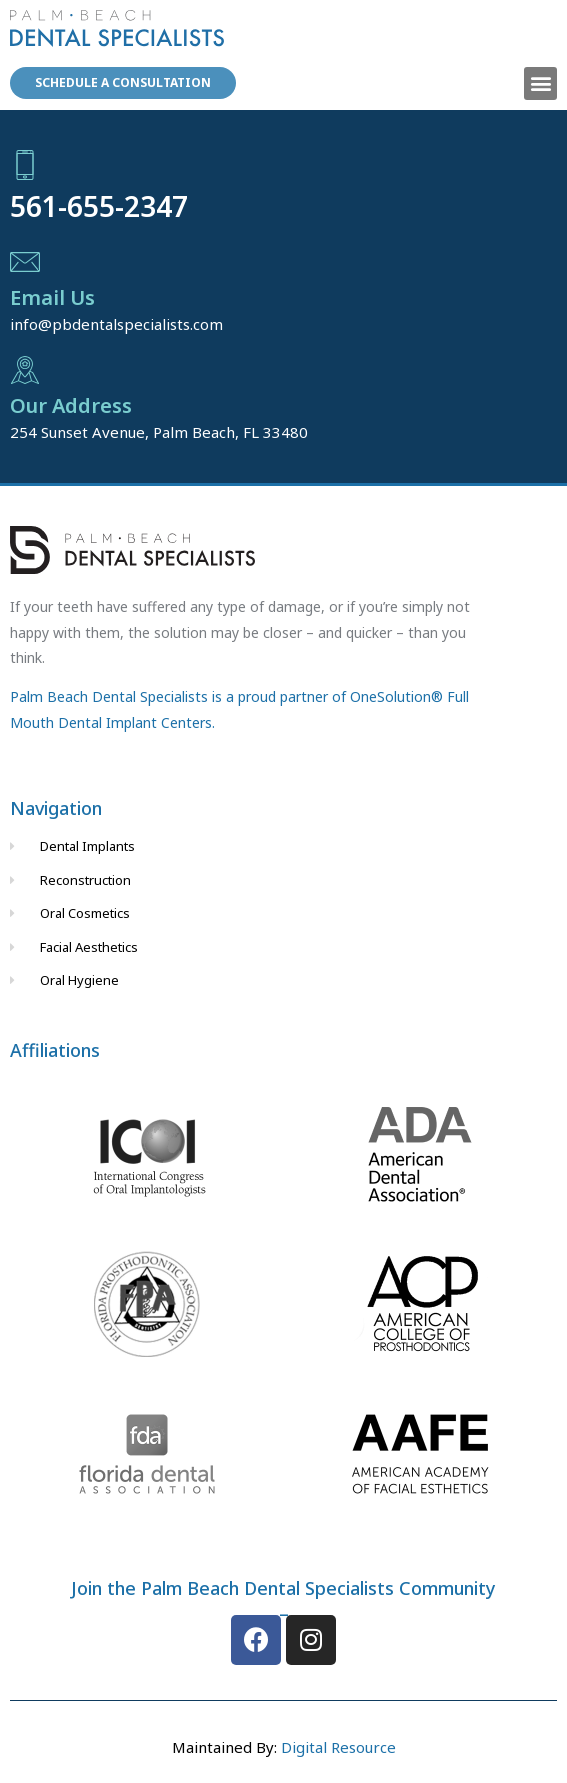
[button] (540, 83)
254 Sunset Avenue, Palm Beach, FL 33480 (159, 432)
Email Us (52, 297)
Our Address (71, 405)
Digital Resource (338, 1747)
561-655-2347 (99, 206)
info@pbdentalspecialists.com (116, 324)
